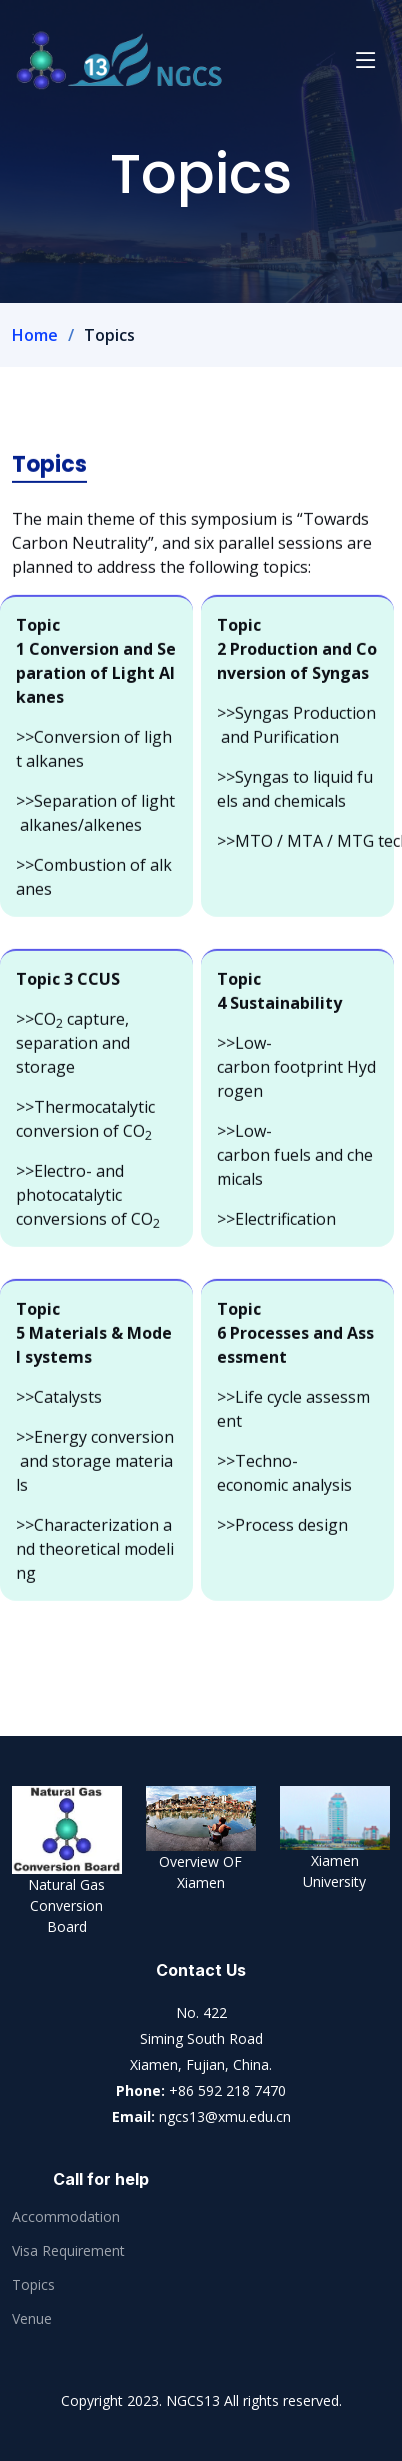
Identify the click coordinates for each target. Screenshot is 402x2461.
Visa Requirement (68, 2251)
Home (35, 335)
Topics (33, 2285)
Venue (32, 2319)
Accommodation (66, 2217)
